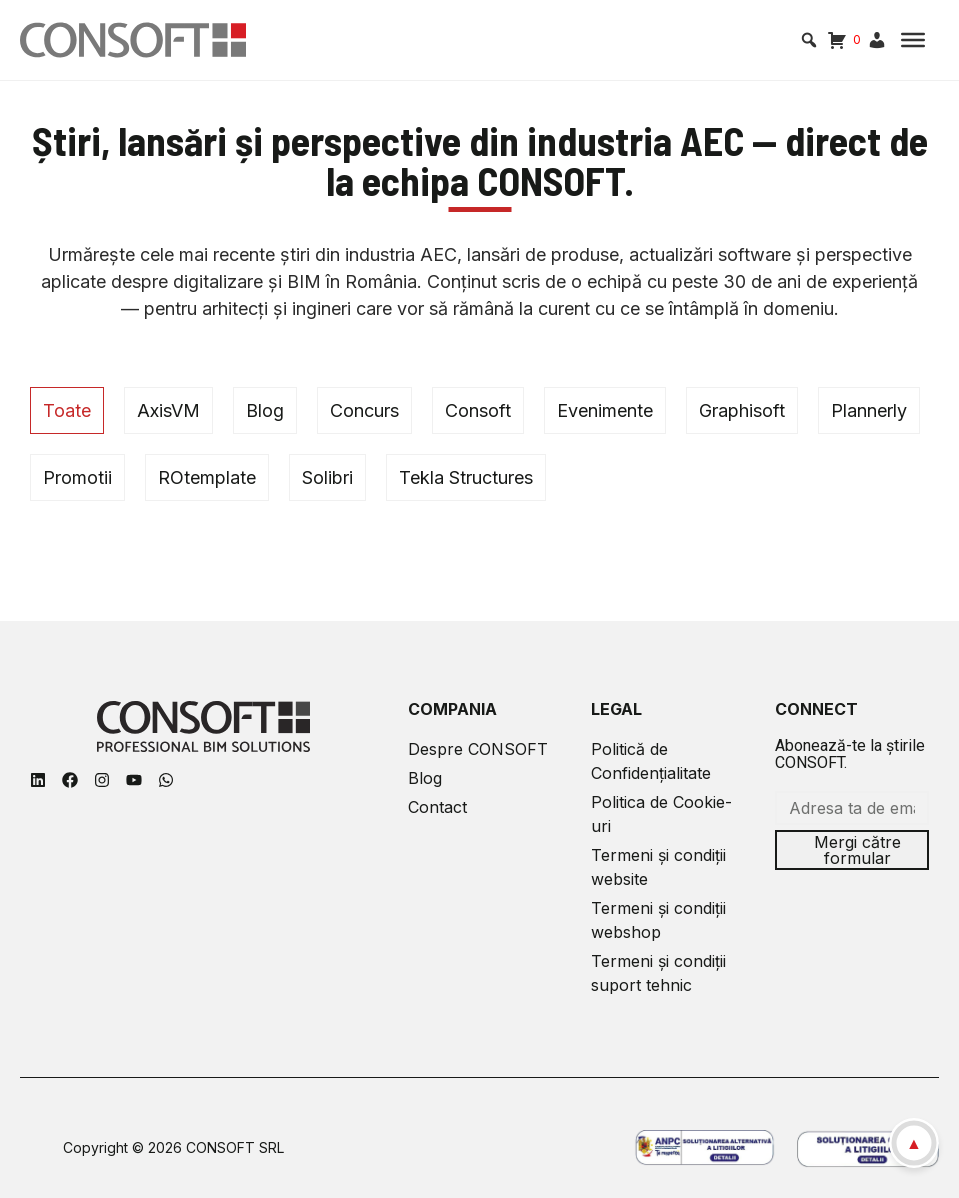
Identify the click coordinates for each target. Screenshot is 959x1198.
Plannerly (869, 410)
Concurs (364, 410)
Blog (265, 410)
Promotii (77, 477)
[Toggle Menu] (913, 40)
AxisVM (168, 410)
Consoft (478, 410)
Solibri (327, 477)
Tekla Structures (466, 477)
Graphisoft (742, 410)
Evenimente (605, 410)
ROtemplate (207, 477)
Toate (67, 410)
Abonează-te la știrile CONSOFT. (850, 754)
